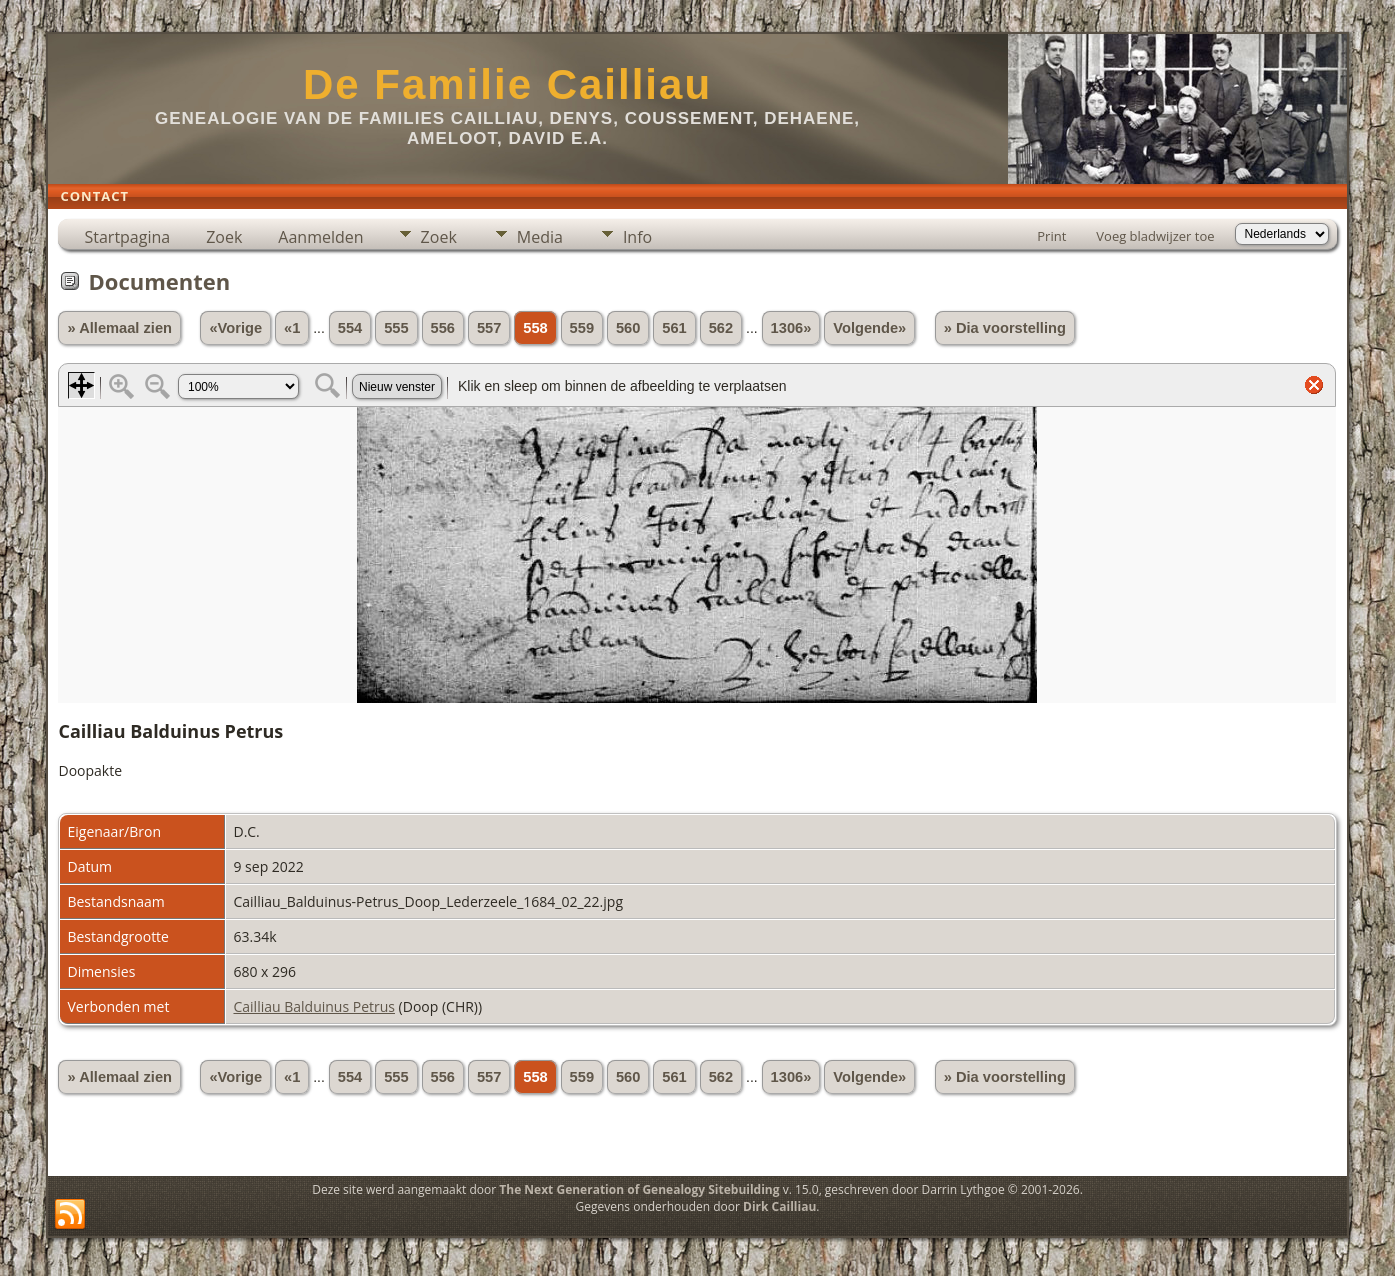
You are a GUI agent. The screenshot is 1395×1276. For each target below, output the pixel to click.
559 (582, 328)
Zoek (224, 237)
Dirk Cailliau (779, 1206)
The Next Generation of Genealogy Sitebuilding (639, 1189)
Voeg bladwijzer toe (1155, 236)
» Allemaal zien (119, 328)
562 (721, 328)
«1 (292, 328)
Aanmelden (320, 237)
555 (396, 328)
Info (637, 237)
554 (350, 328)
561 (674, 328)
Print (1051, 236)
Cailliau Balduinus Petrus (314, 1006)
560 (628, 328)
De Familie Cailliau (507, 84)
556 (443, 328)
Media (540, 237)
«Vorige (235, 328)
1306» (791, 328)
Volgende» (869, 328)
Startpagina (127, 237)
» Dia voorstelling (1005, 328)
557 (489, 328)
